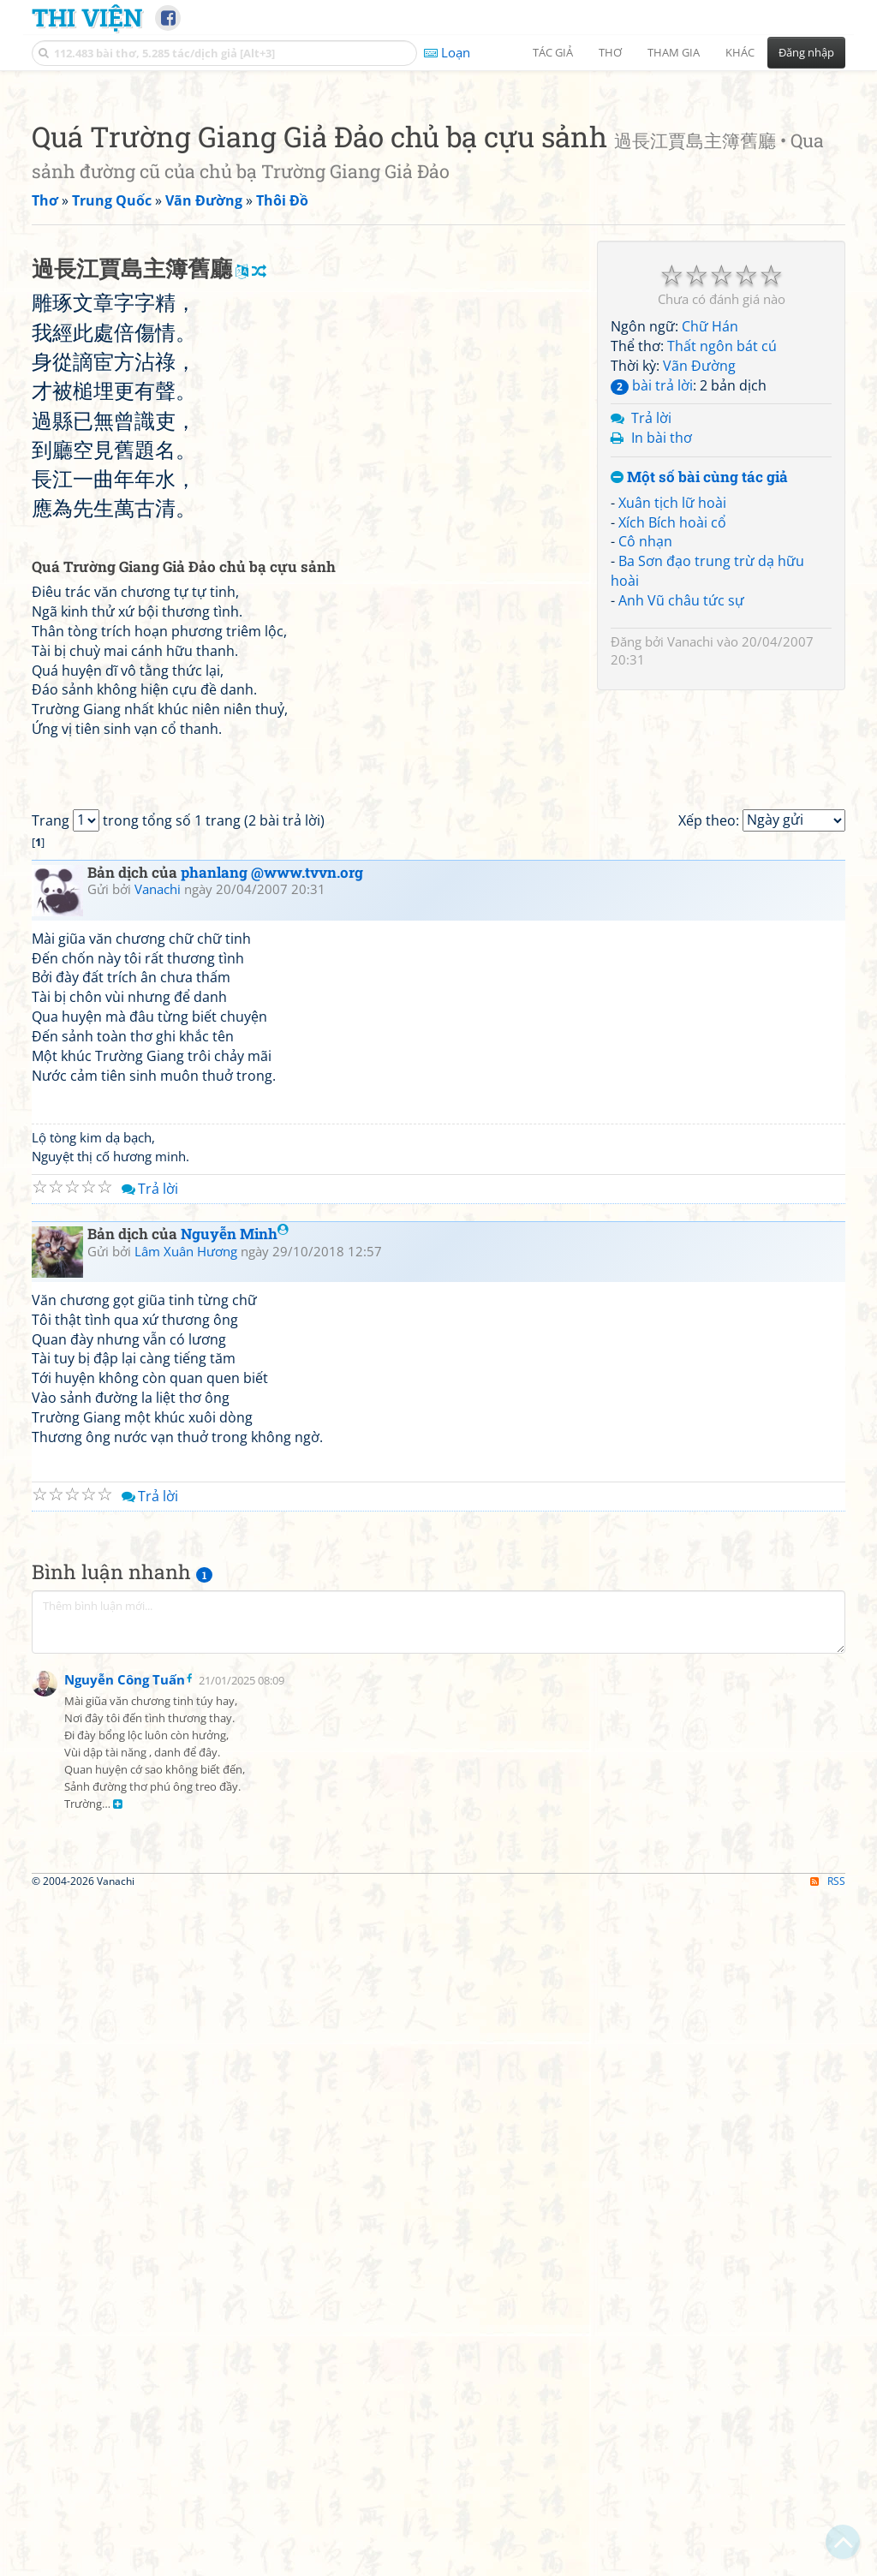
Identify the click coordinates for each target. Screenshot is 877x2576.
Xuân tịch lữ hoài (672, 742)
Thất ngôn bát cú (722, 585)
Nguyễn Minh (235, 1953)
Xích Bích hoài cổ (672, 762)
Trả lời (651, 657)
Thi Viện (87, 17)
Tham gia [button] (673, 52)
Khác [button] (740, 52)
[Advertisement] (438, 201)
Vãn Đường (699, 605)
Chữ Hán (710, 566)
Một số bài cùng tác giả (699, 717)
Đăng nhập (806, 52)
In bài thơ (661, 677)
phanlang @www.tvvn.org (272, 1591)
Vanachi (690, 881)
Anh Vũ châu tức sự (681, 840)
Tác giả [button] (553, 52)
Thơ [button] (610, 52)
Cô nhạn (645, 781)
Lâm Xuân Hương (185, 1970)
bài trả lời (652, 625)
